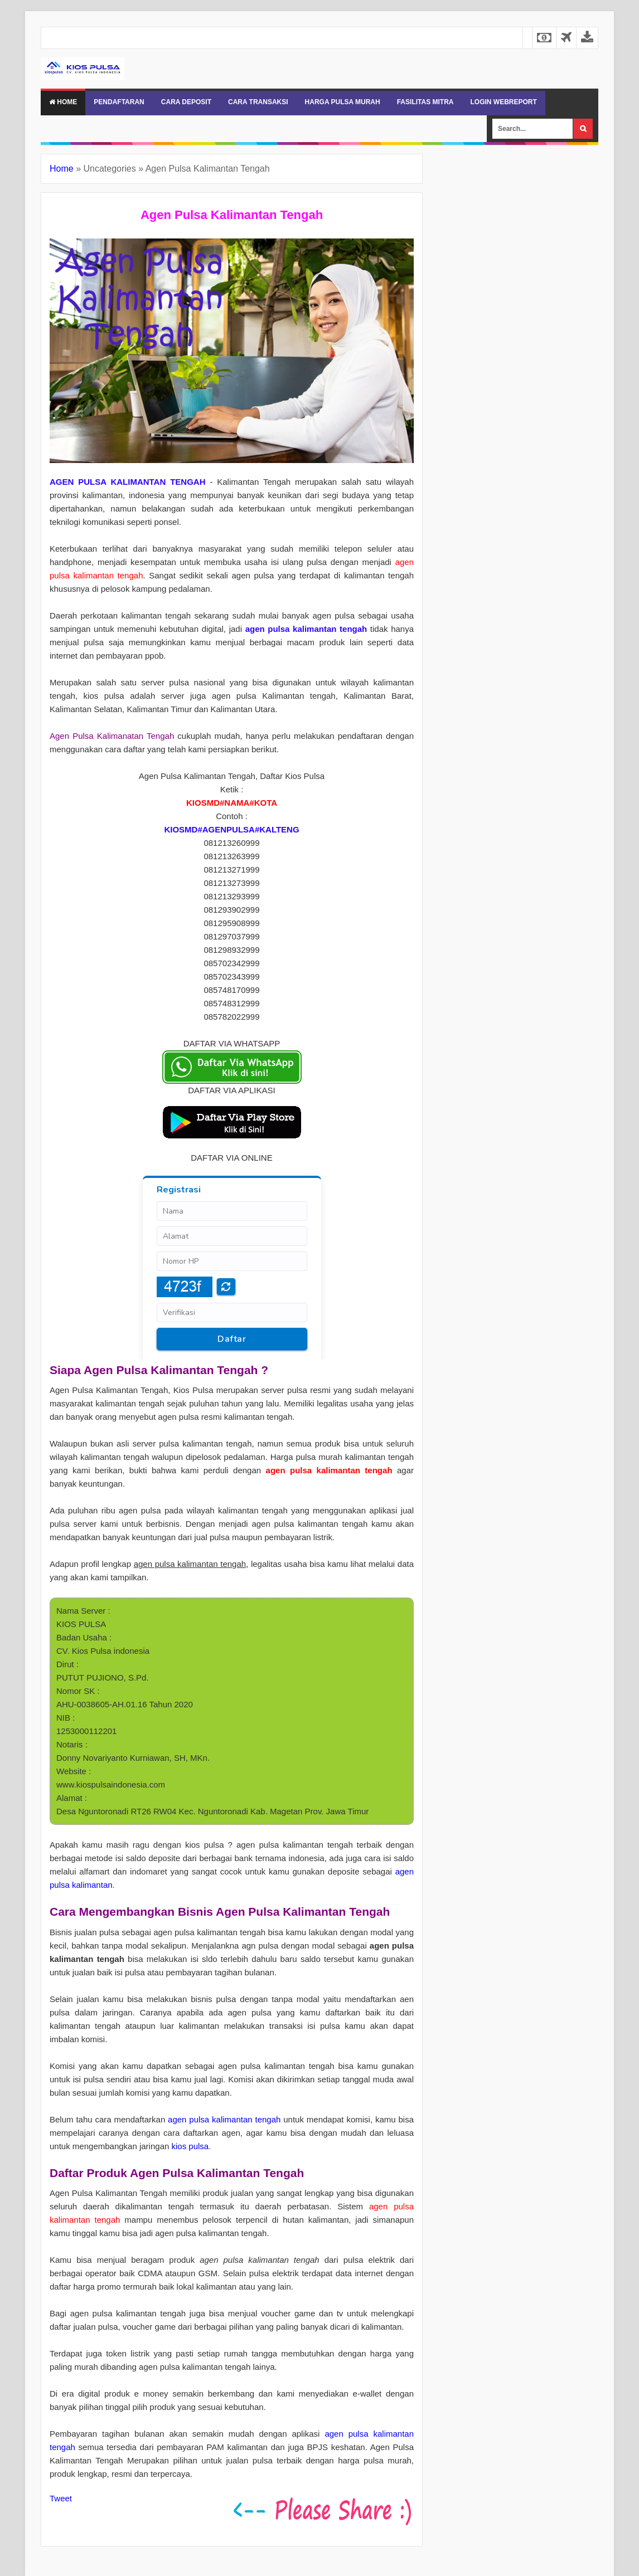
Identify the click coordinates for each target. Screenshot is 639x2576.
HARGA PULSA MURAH (342, 102)
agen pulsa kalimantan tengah (224, 2119)
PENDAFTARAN (119, 102)
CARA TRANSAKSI (258, 102)
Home (63, 102)
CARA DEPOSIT (186, 102)
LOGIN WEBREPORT (503, 102)
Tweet (61, 2498)
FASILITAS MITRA (425, 102)
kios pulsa (190, 2146)
